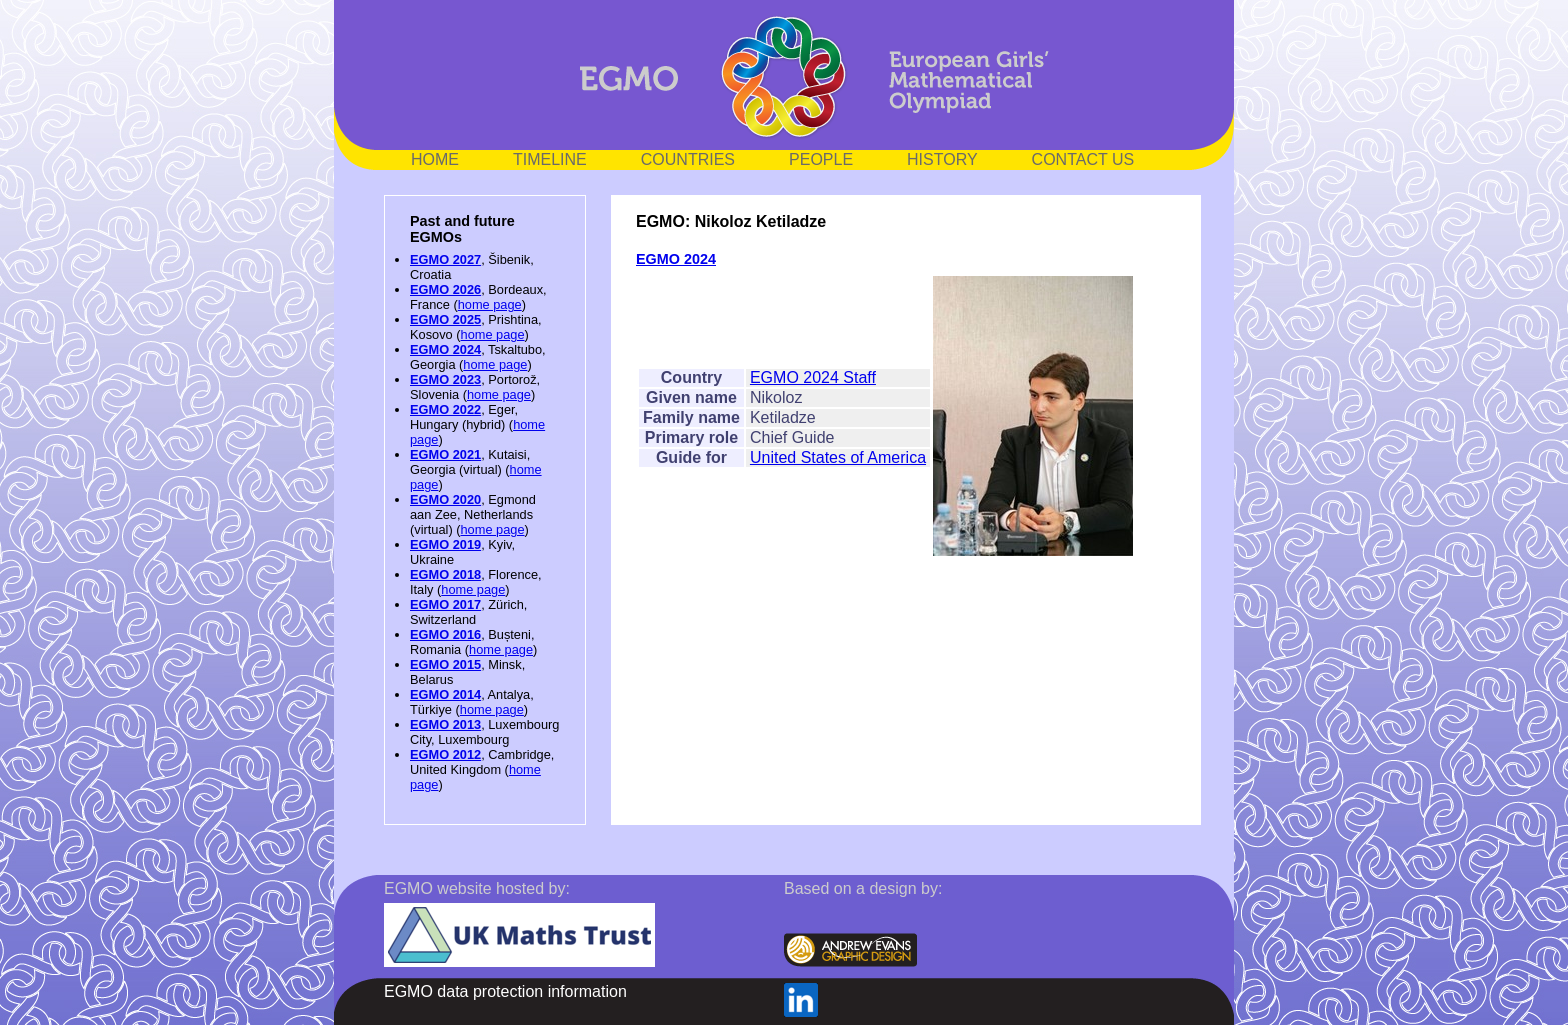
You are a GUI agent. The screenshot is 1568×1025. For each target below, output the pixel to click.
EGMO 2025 (445, 319)
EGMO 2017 (445, 604)
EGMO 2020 (445, 499)
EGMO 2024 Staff (813, 377)
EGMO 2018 (445, 574)
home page (490, 304)
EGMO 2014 (445, 694)
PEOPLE (821, 159)
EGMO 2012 (445, 754)
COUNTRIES (688, 159)
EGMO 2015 (445, 664)
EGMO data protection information (505, 991)
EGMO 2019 (445, 544)
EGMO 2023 (445, 379)
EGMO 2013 (445, 724)
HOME (435, 159)
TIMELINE (550, 159)
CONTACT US (1083, 159)
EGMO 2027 (445, 259)
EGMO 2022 (445, 409)
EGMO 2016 (445, 634)
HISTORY (942, 159)
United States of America (838, 457)
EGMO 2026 (445, 289)
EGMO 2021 (445, 454)
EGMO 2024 (445, 349)
